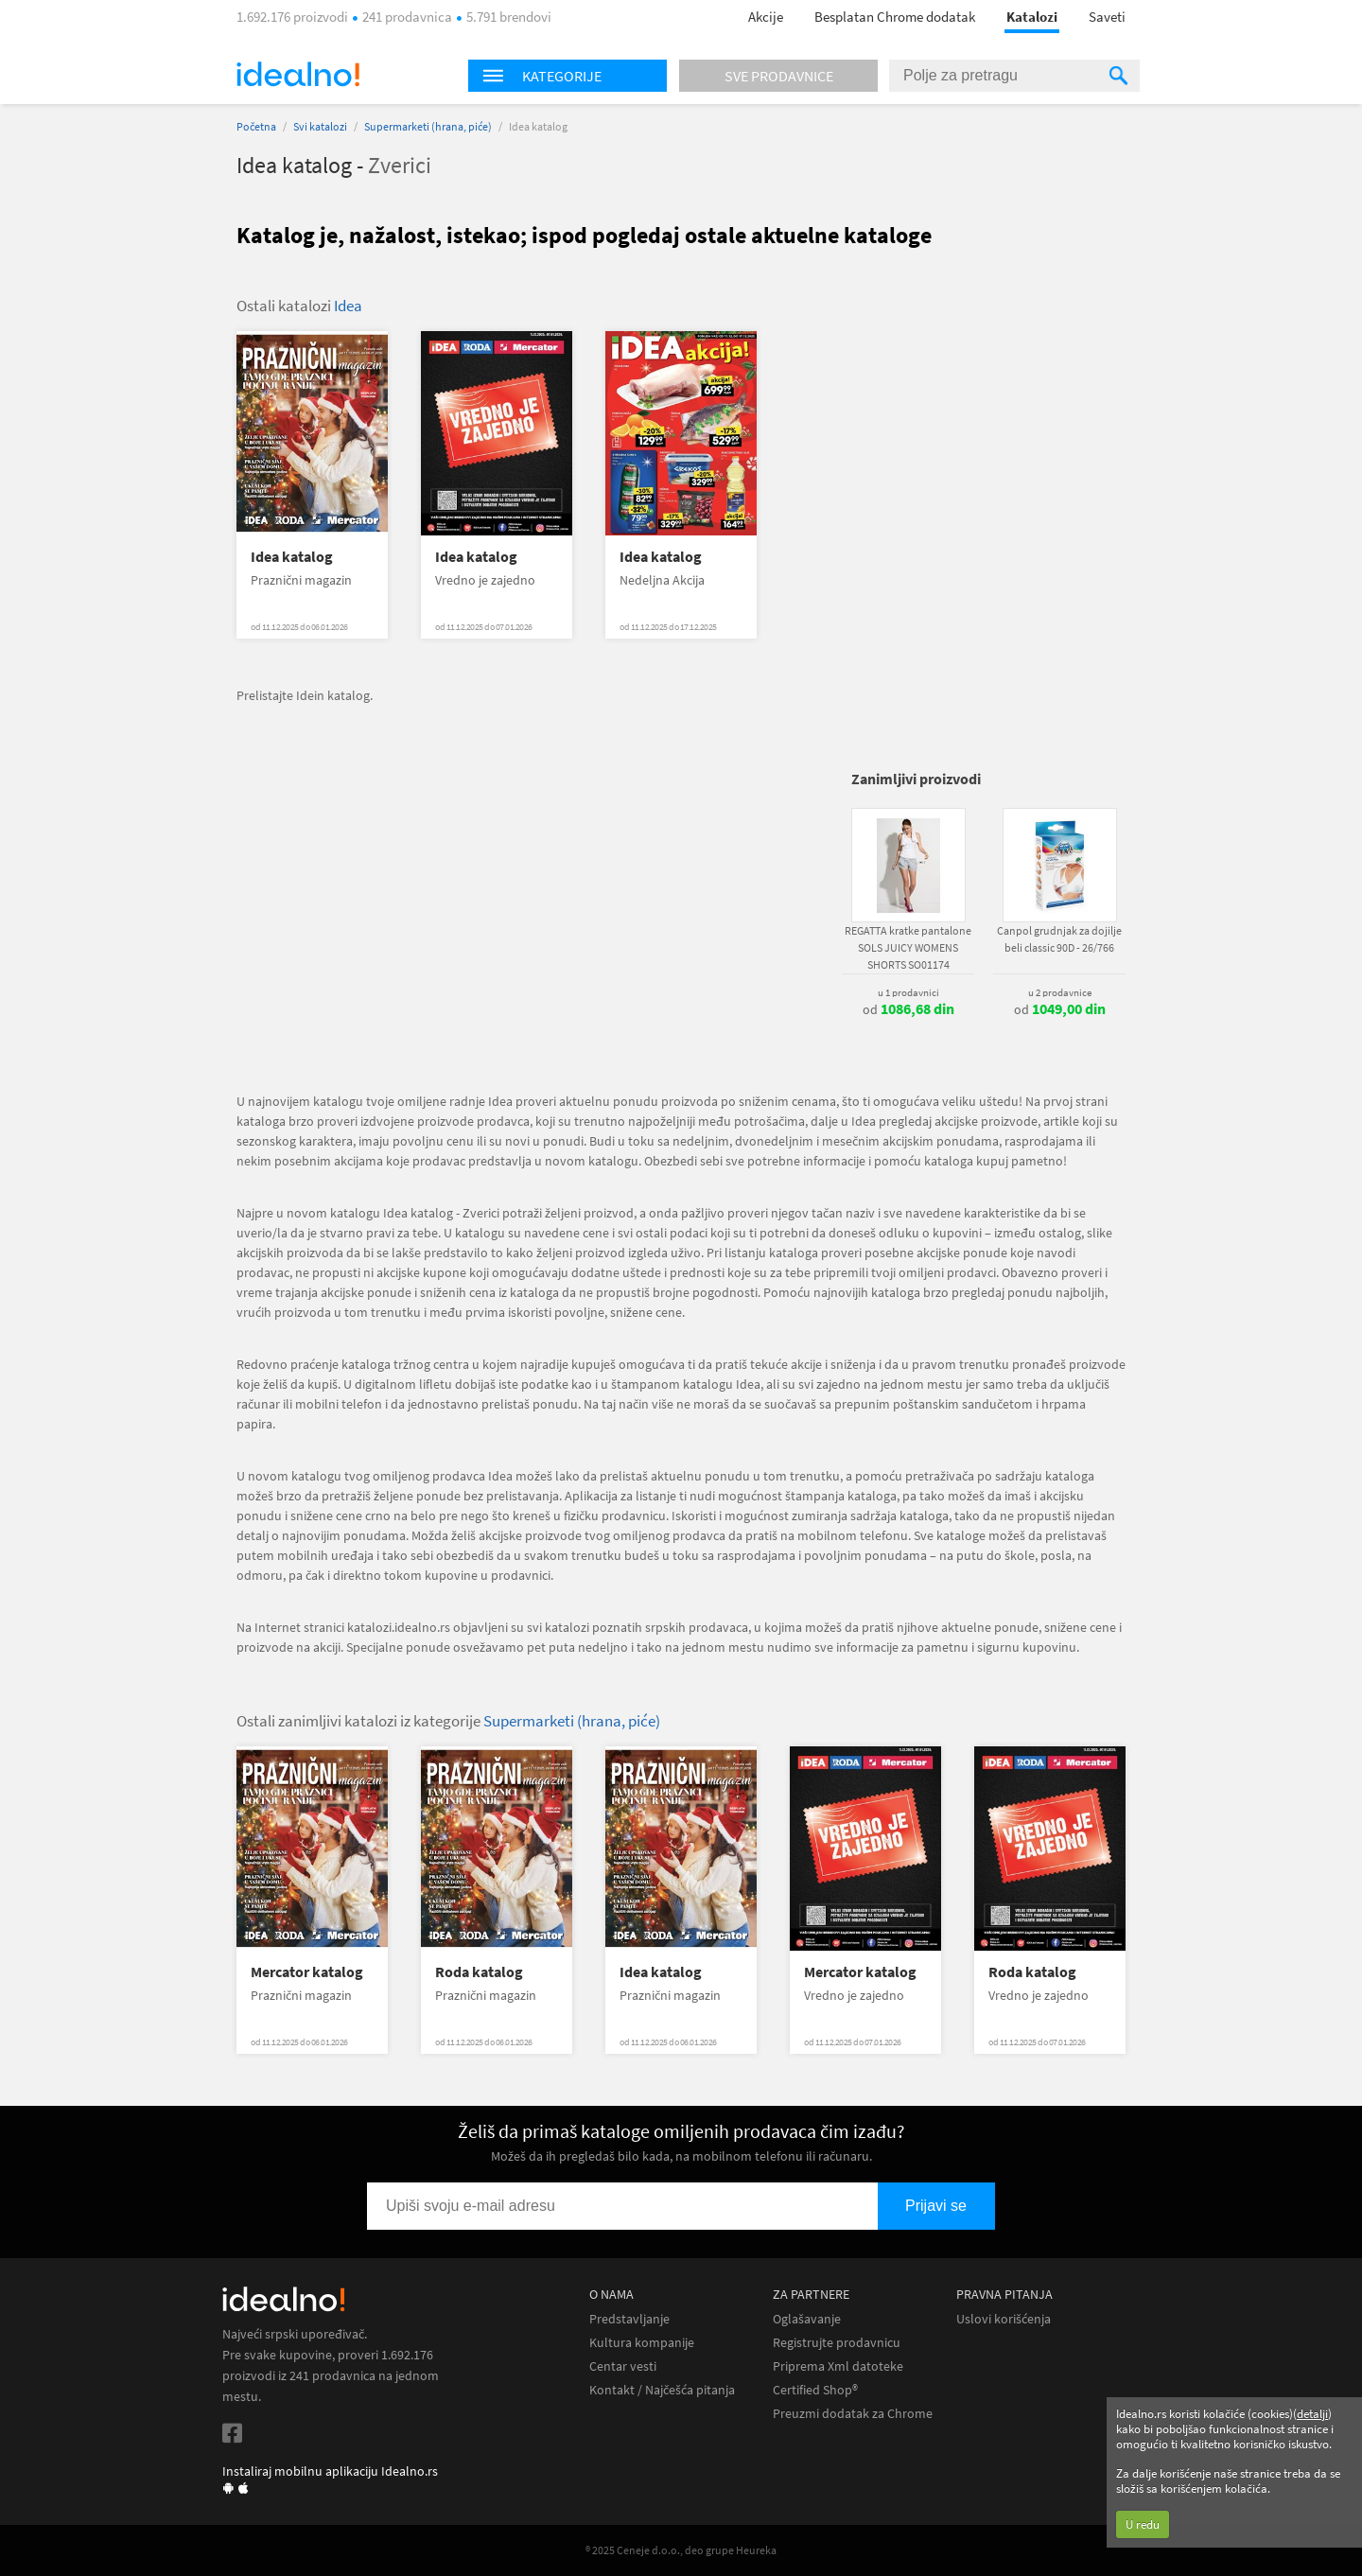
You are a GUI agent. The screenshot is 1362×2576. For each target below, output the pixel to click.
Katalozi (1031, 17)
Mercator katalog (307, 1972)
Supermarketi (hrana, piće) (428, 126)
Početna (256, 126)
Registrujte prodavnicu (836, 2343)
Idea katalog (292, 557)
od (908, 1009)
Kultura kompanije (641, 2343)
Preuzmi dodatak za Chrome (853, 2414)
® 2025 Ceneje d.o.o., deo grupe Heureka (681, 2550)
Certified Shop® (815, 2390)
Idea (348, 305)
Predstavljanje (629, 2319)
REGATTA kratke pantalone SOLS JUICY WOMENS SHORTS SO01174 (908, 947)
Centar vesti (622, 2366)
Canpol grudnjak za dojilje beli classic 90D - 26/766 (1059, 939)
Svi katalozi (320, 126)
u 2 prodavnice (1059, 992)
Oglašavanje (807, 2319)
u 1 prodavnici (908, 992)
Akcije (765, 17)
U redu (1143, 2524)
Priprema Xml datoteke (838, 2366)
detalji (1312, 2414)
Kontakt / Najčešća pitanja (662, 2390)
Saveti (1107, 17)
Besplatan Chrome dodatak (894, 17)
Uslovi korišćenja (1003, 2319)
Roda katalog (479, 1972)
